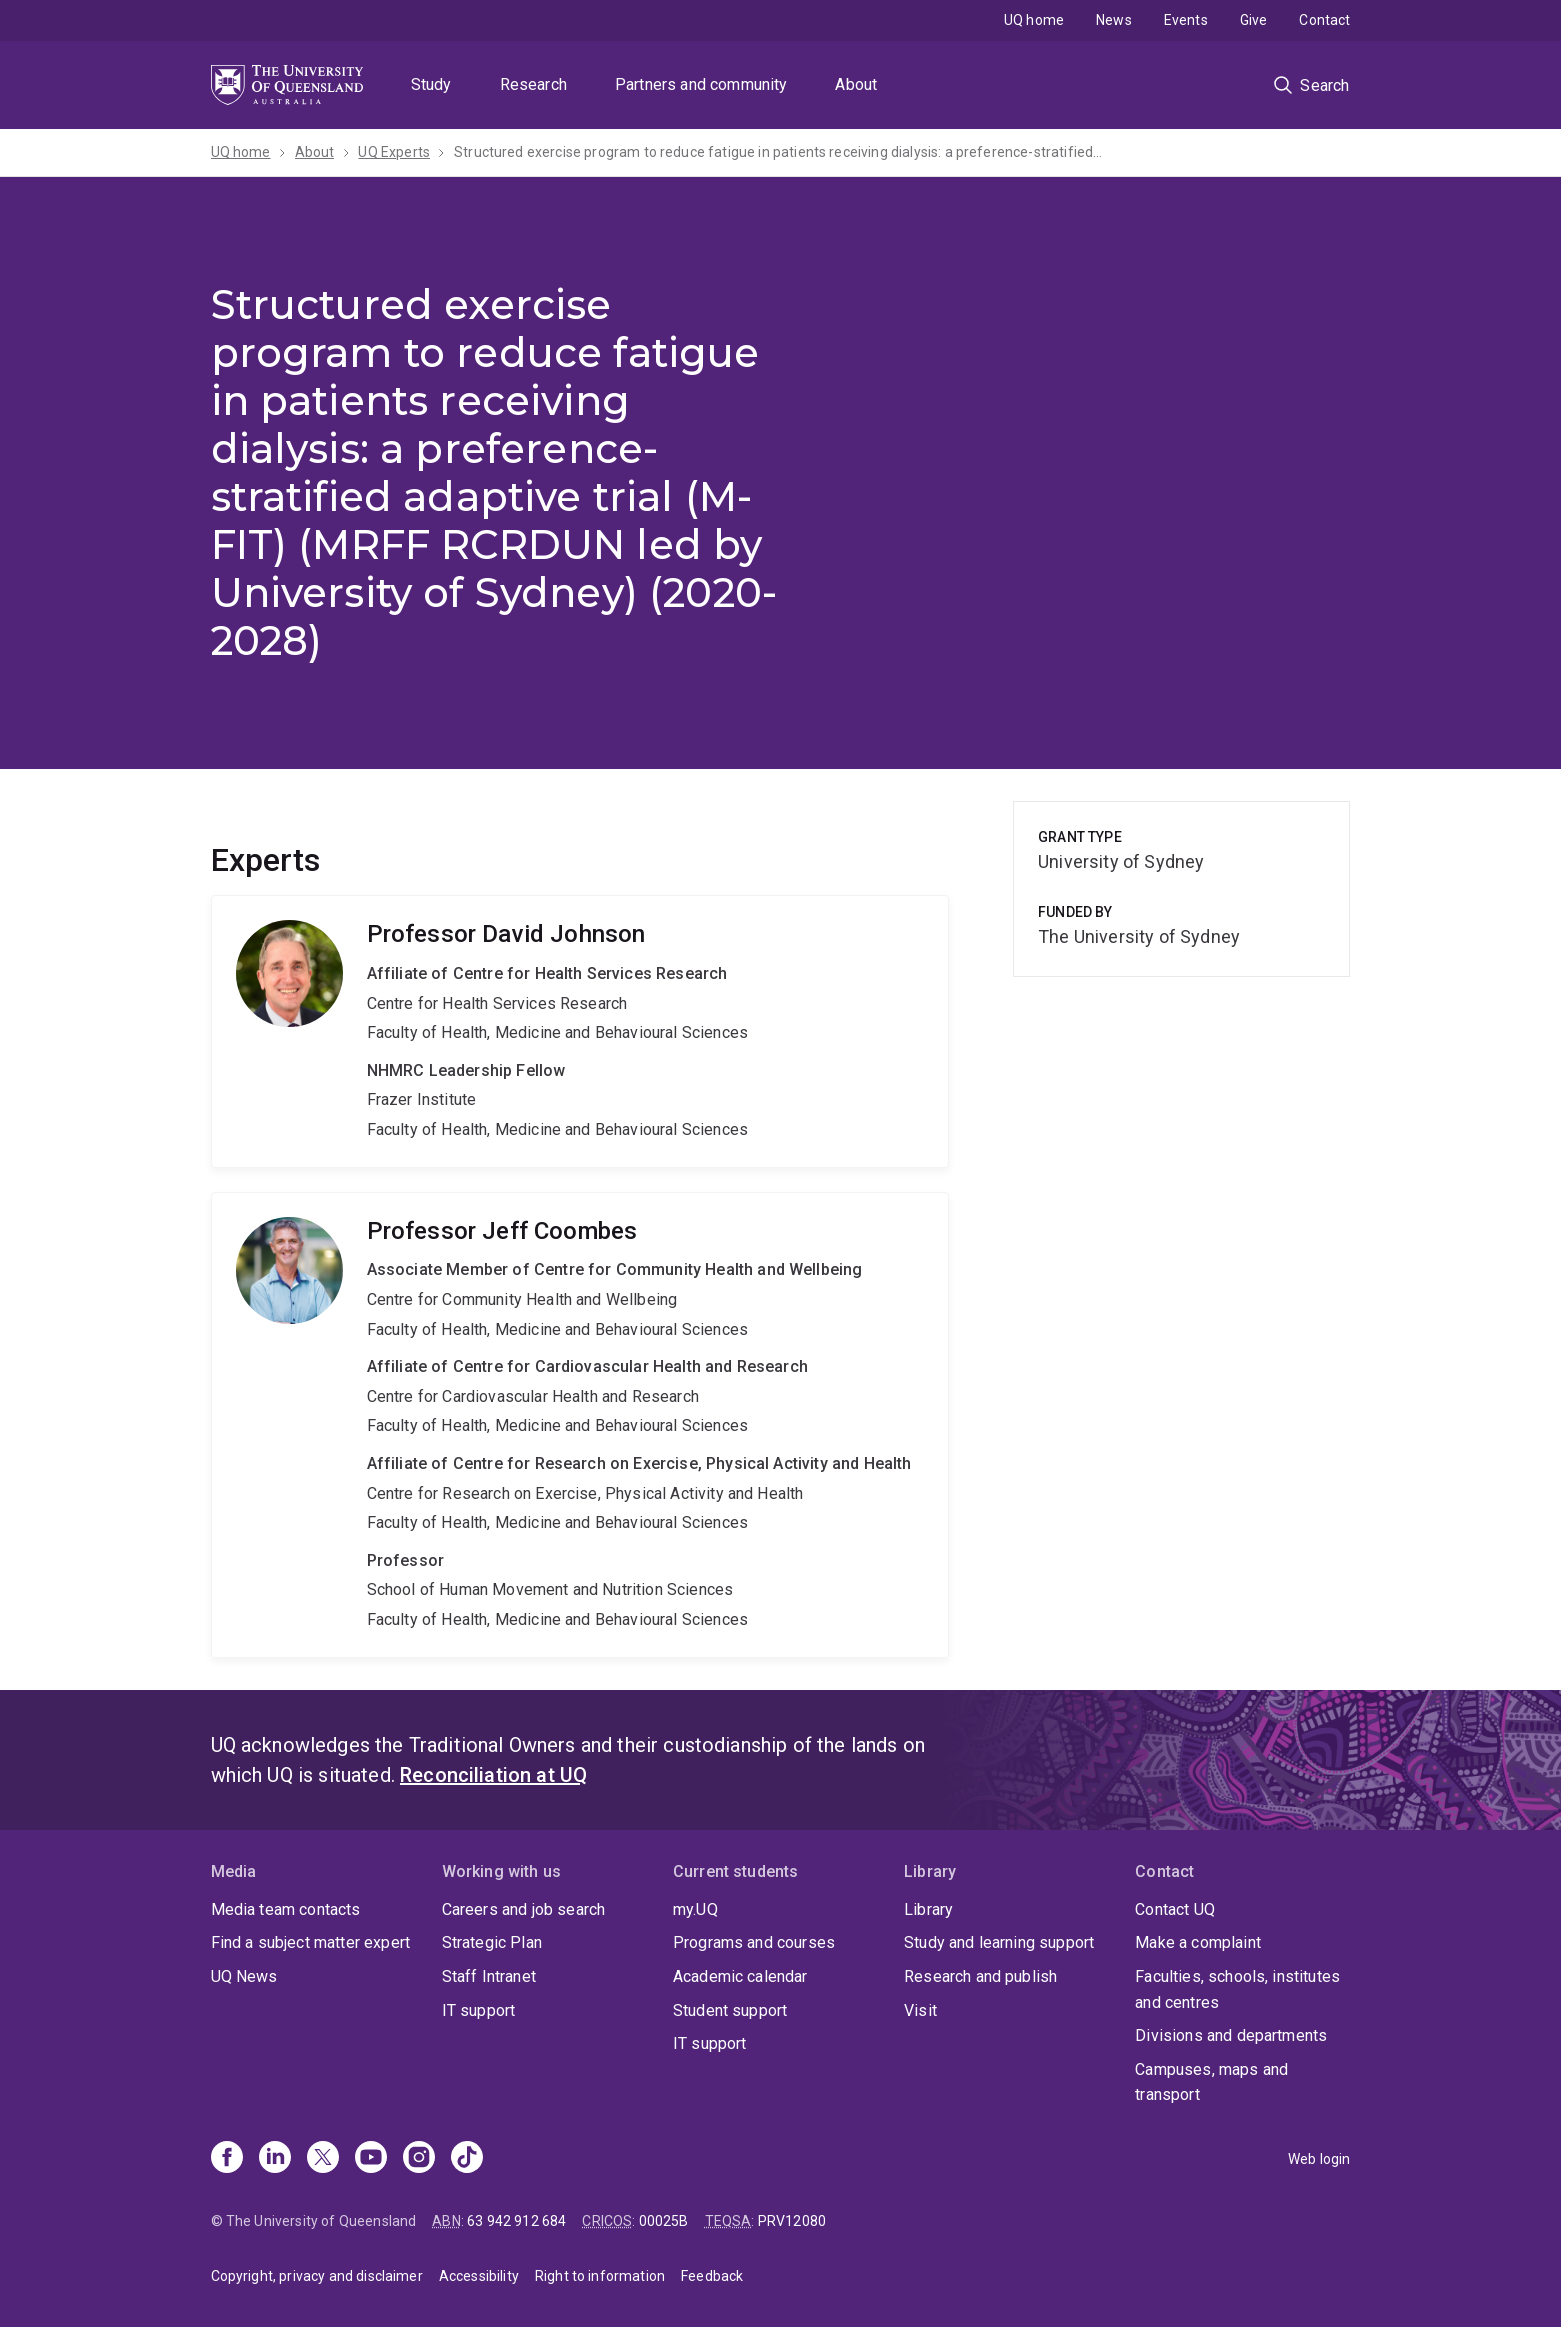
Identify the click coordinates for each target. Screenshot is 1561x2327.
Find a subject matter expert (310, 1942)
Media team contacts (286, 1909)
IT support (479, 2010)
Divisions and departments (1231, 2035)
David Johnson (580, 1031)
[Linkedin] (275, 2159)
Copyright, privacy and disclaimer (317, 2276)
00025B (664, 2221)
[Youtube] (371, 2159)
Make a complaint (1198, 1942)
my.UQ (695, 1909)
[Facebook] (227, 2159)
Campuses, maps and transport (1211, 2082)
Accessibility (479, 2276)
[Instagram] (419, 2159)
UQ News (244, 1976)
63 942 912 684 (516, 2221)
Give (1254, 20)
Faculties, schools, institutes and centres (1237, 1989)
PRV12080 (792, 2221)
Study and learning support (999, 1942)
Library (928, 1909)
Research (533, 84)
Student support (730, 2010)
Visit (920, 2010)
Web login (1319, 2159)
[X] (323, 2159)
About (856, 84)
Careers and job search (524, 1909)
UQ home (1034, 20)
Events (1186, 20)
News (1114, 20)
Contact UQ (1175, 1909)
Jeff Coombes (580, 1425)
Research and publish (980, 1976)
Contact (1324, 20)
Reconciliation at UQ (493, 1775)
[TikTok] (467, 2159)
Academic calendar (740, 1976)
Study (431, 84)
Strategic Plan (492, 1942)
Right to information (600, 2276)
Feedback (712, 2276)
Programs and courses (754, 1942)
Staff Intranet (489, 1976)
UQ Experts (394, 152)
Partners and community (701, 84)
